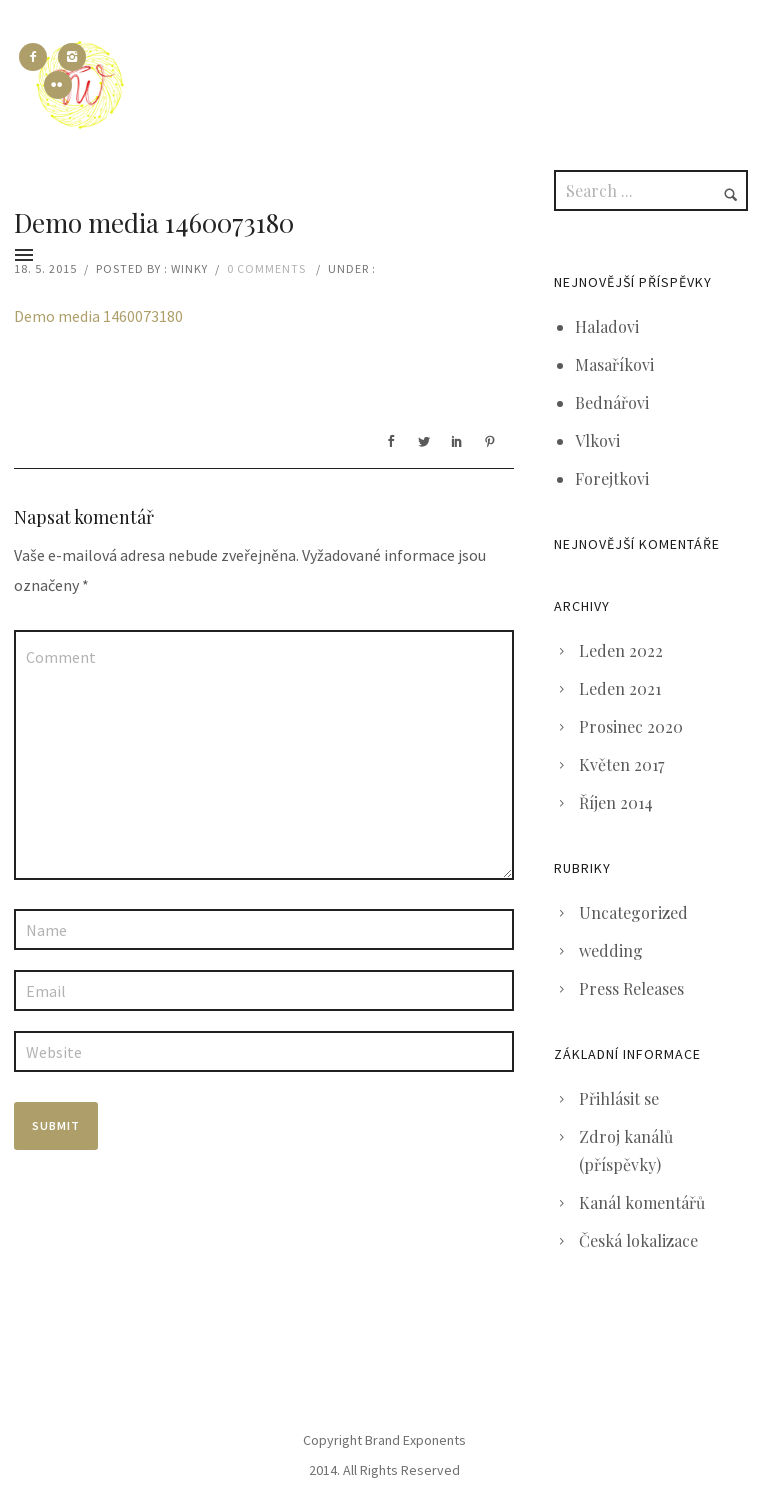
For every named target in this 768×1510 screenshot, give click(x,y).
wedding (611, 950)
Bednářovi (612, 402)
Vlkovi (597, 440)
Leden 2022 (621, 650)
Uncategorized (633, 912)
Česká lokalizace (638, 1240)
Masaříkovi (614, 364)
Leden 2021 (620, 688)
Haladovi (607, 326)
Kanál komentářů (642, 1202)
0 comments (266, 268)
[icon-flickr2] (58, 85)
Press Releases (631, 988)
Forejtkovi (612, 478)
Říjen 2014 (616, 802)
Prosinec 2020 (631, 726)
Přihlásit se (619, 1098)
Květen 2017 (621, 764)
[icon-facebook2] (38, 57)
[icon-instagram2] (77, 57)
